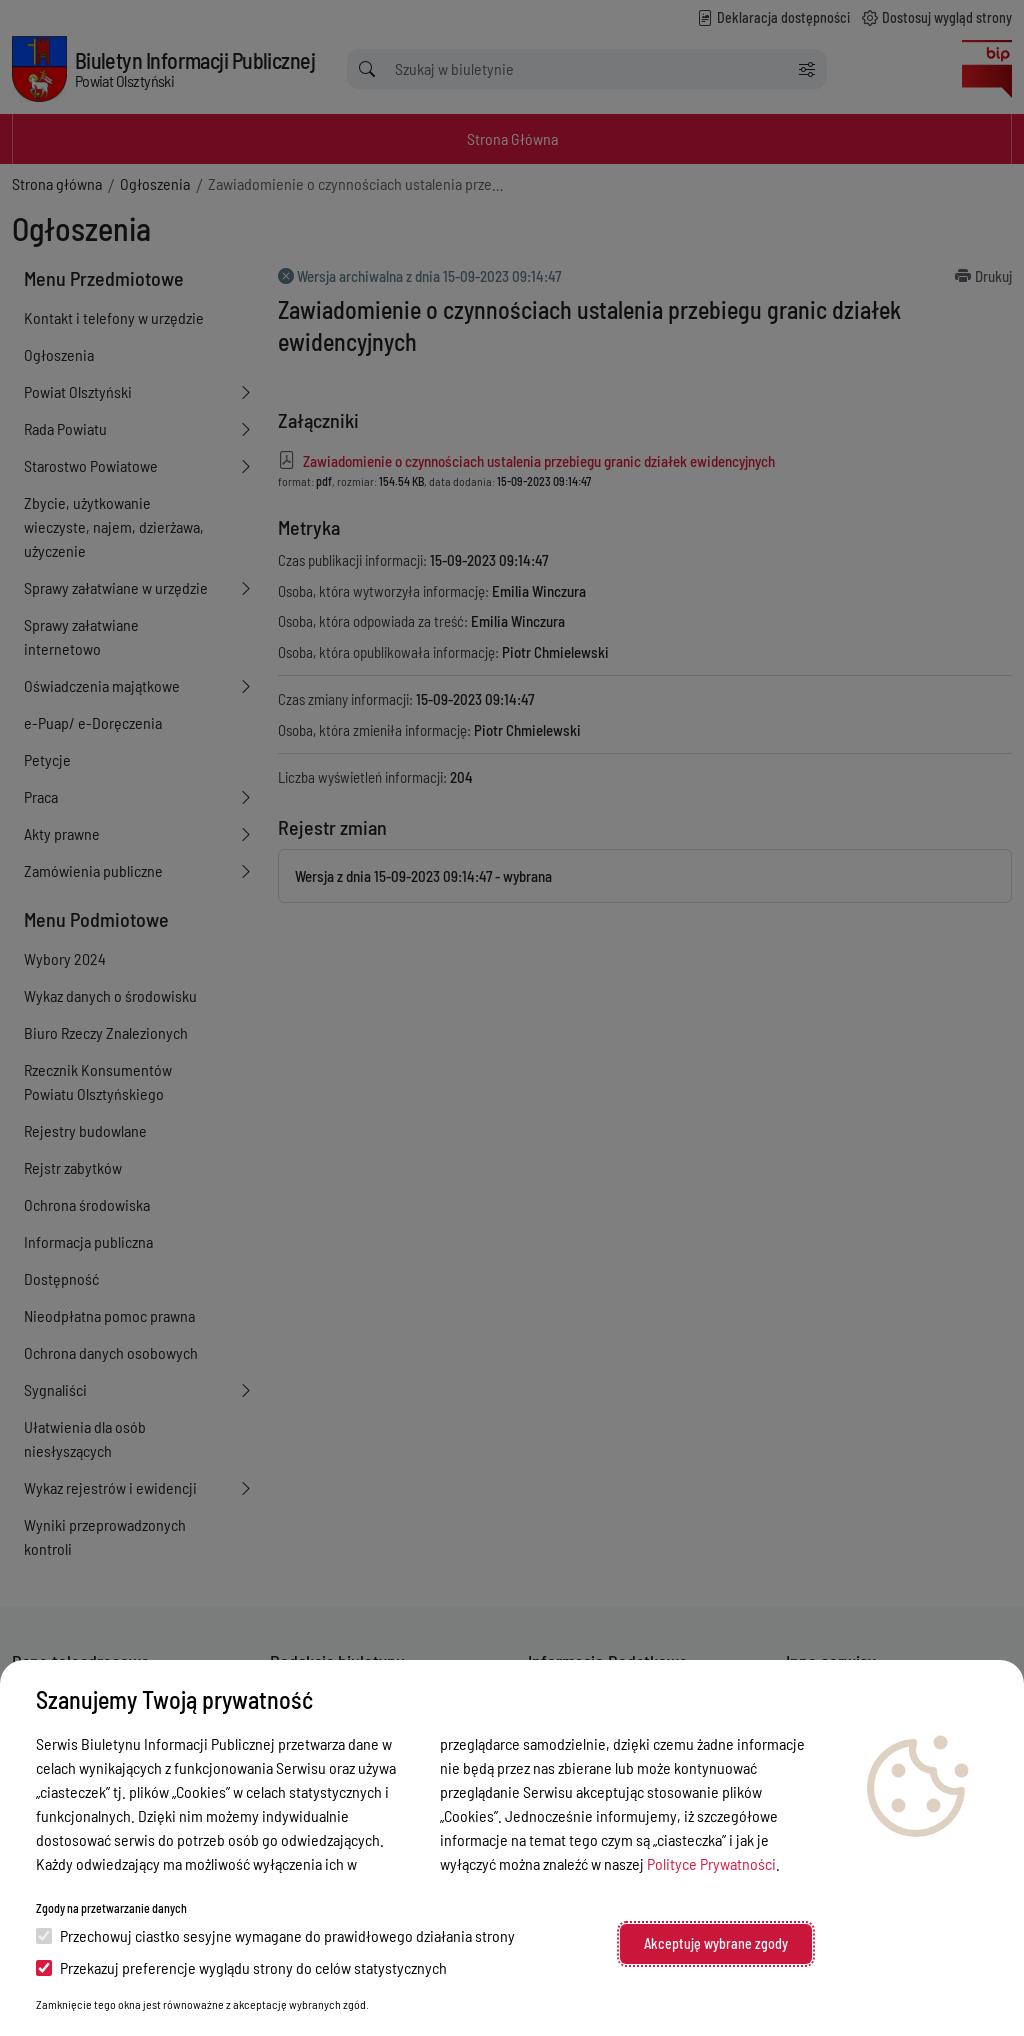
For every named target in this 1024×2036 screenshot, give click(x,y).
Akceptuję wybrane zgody (716, 1943)
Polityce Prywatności (711, 1863)
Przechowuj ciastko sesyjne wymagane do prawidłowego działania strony (275, 1935)
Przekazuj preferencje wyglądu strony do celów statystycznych (241, 1967)
